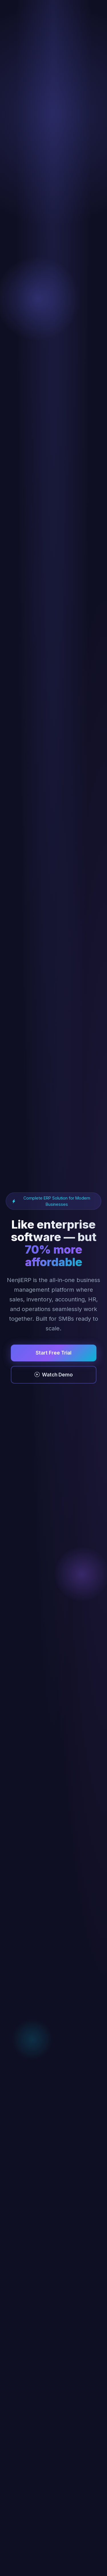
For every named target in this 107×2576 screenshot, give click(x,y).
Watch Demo (54, 1375)
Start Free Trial (53, 1353)
